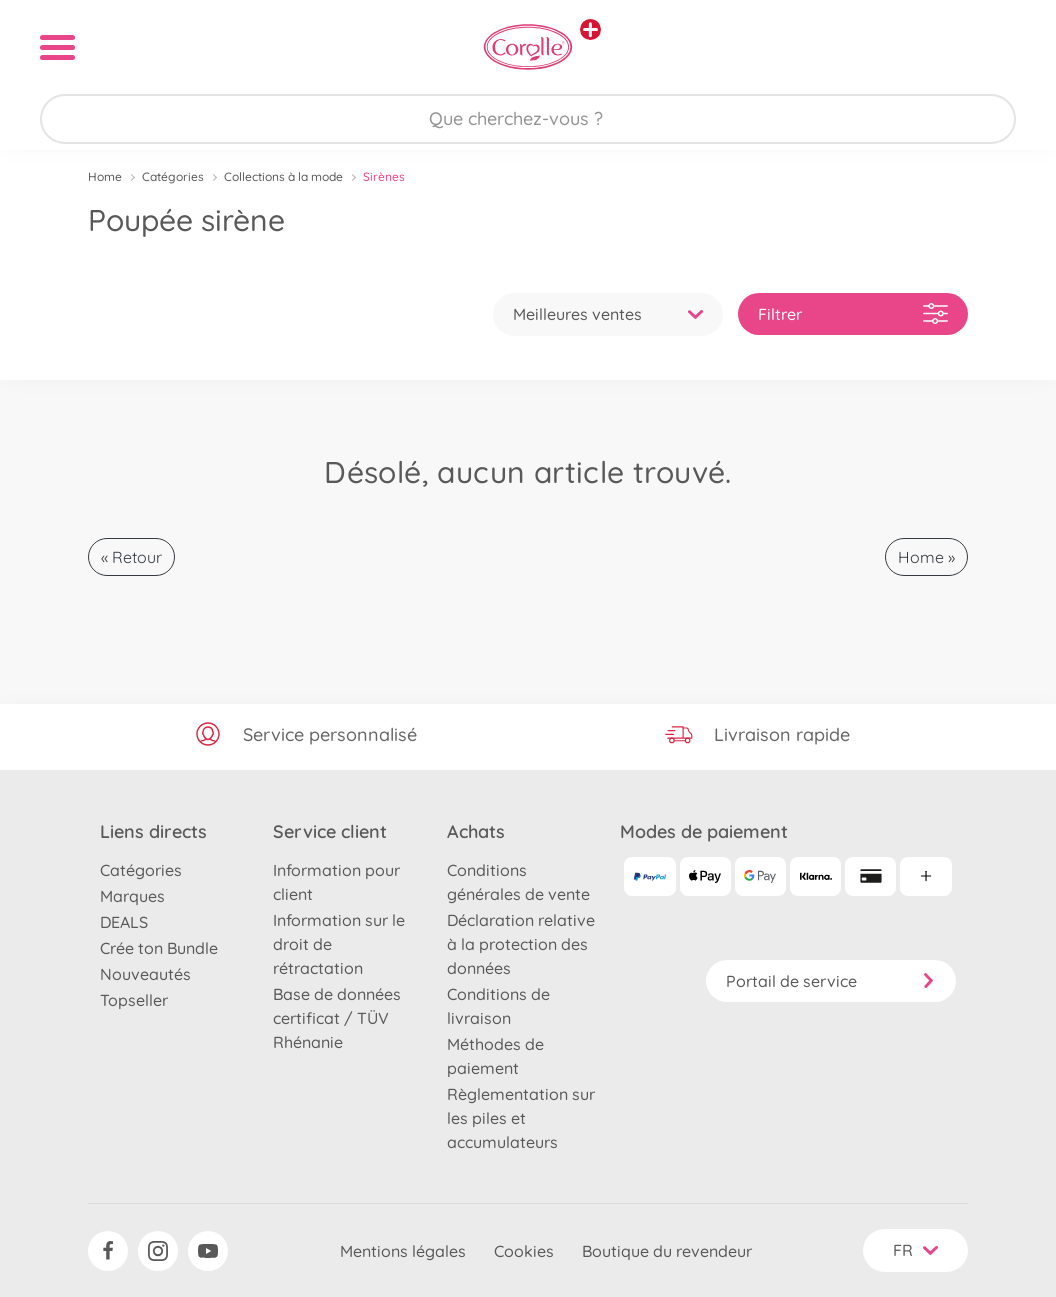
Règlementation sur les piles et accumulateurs (521, 1118)
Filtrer (853, 313)
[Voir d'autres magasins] (590, 29)
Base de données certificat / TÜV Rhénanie (337, 1018)
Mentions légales (403, 1251)
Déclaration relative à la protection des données (521, 944)
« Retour (131, 557)
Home (105, 176)
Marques (132, 896)
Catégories (173, 176)
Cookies (524, 1251)
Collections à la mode (283, 176)
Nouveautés (145, 974)
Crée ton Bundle (159, 948)
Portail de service (831, 981)
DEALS (124, 922)
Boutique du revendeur (667, 1251)
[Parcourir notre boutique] (528, 119)
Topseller (134, 1000)
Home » (926, 557)
